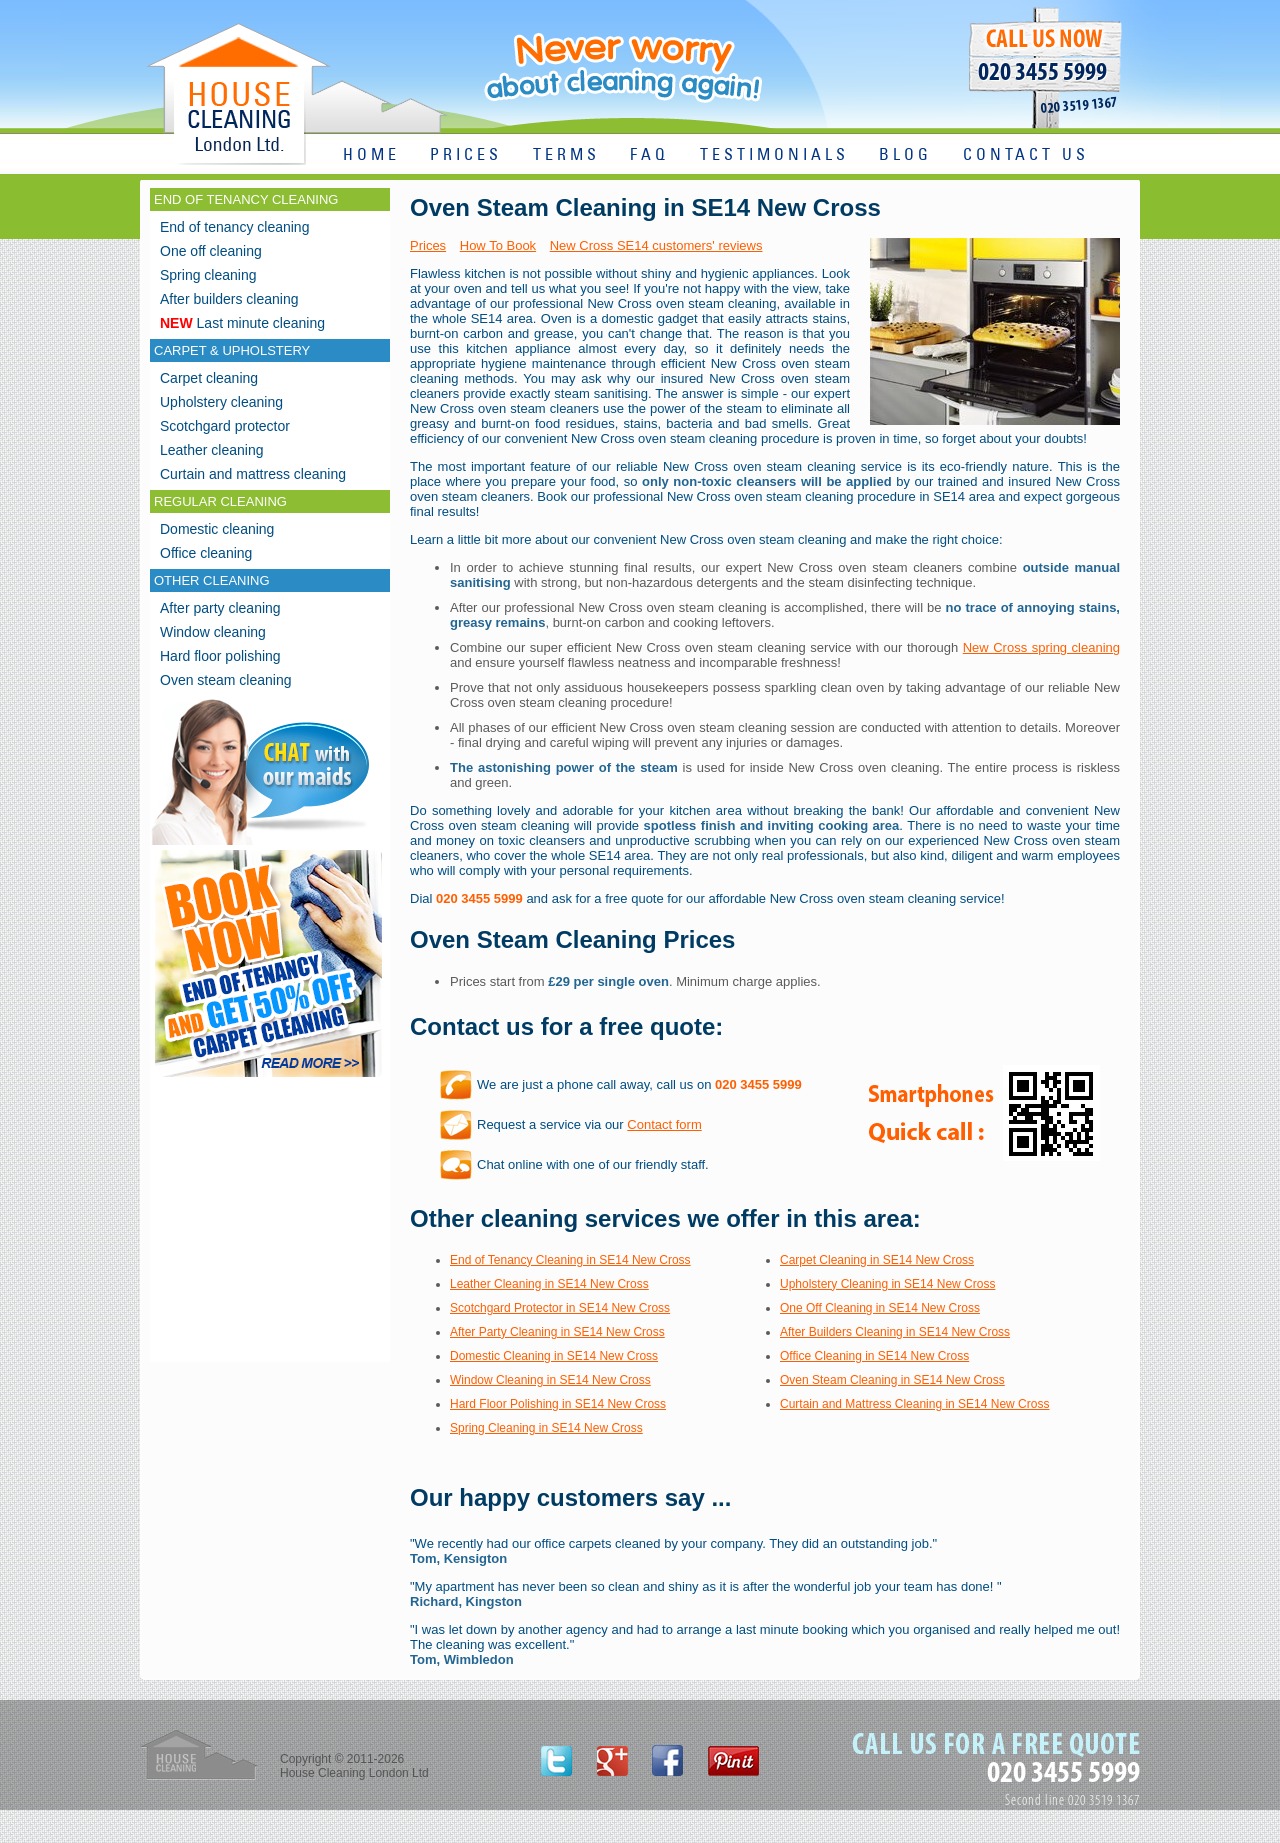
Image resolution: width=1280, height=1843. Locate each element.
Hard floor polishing (220, 656)
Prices (428, 245)
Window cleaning (213, 632)
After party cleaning (220, 608)
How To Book (498, 245)
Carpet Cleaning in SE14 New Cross (877, 1260)
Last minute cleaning (242, 323)
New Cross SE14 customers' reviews (656, 245)
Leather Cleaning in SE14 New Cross (549, 1284)
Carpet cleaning (209, 378)
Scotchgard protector (225, 426)
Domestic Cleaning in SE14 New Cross (554, 1356)
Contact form (664, 1124)
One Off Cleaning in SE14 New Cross (880, 1308)
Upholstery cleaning (221, 402)
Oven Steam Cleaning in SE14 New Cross (892, 1380)
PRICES (466, 155)
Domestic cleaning (217, 529)
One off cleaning (211, 251)
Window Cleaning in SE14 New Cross (550, 1380)
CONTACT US (1026, 155)
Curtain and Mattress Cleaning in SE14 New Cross (914, 1404)
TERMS (566, 155)
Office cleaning (206, 553)
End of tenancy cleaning (234, 227)
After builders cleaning (229, 299)
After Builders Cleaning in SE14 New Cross (895, 1332)
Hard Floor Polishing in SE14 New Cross (558, 1404)
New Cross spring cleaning (1041, 647)
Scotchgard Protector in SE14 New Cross (560, 1308)
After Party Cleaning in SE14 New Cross (557, 1332)
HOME (371, 155)
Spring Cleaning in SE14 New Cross (546, 1428)
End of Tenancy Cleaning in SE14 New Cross (570, 1260)
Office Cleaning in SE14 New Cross (874, 1356)
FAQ (649, 155)
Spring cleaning (208, 275)
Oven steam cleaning (226, 680)
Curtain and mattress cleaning (253, 474)
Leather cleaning (212, 450)
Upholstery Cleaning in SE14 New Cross (887, 1284)
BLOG (905, 155)
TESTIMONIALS (774, 155)
